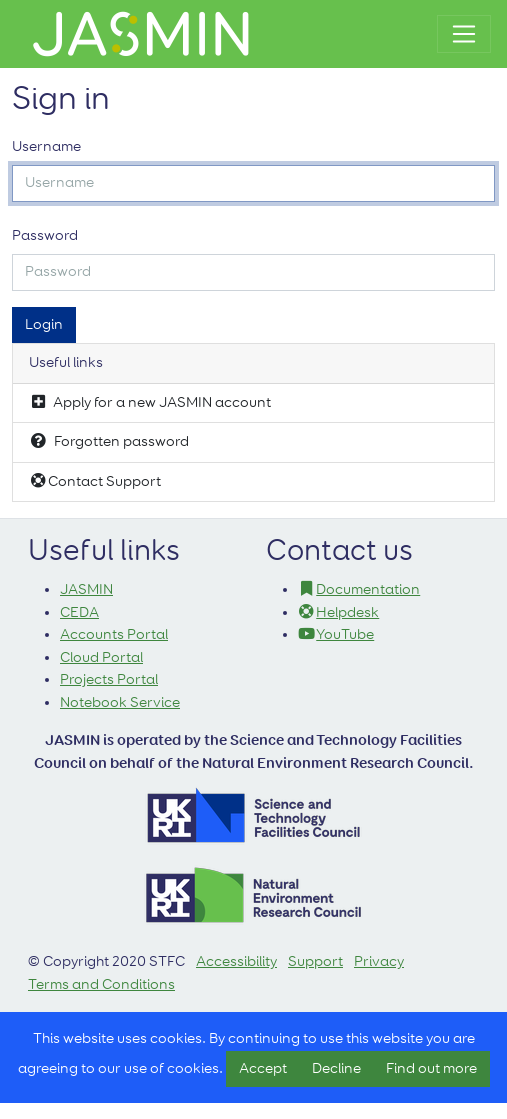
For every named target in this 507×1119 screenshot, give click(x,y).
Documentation (359, 589)
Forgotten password (109, 441)
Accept (263, 1068)
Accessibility (236, 961)
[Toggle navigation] (464, 34)
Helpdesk (339, 612)
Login (44, 324)
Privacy (379, 961)
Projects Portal (109, 679)
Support (315, 961)
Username (46, 146)
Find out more (431, 1068)
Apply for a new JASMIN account (150, 402)
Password (45, 235)
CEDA (79, 612)
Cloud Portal (101, 657)
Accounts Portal (114, 634)
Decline (336, 1068)
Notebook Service (120, 702)
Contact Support (95, 481)
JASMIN (86, 589)
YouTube (336, 634)
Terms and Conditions (101, 984)
